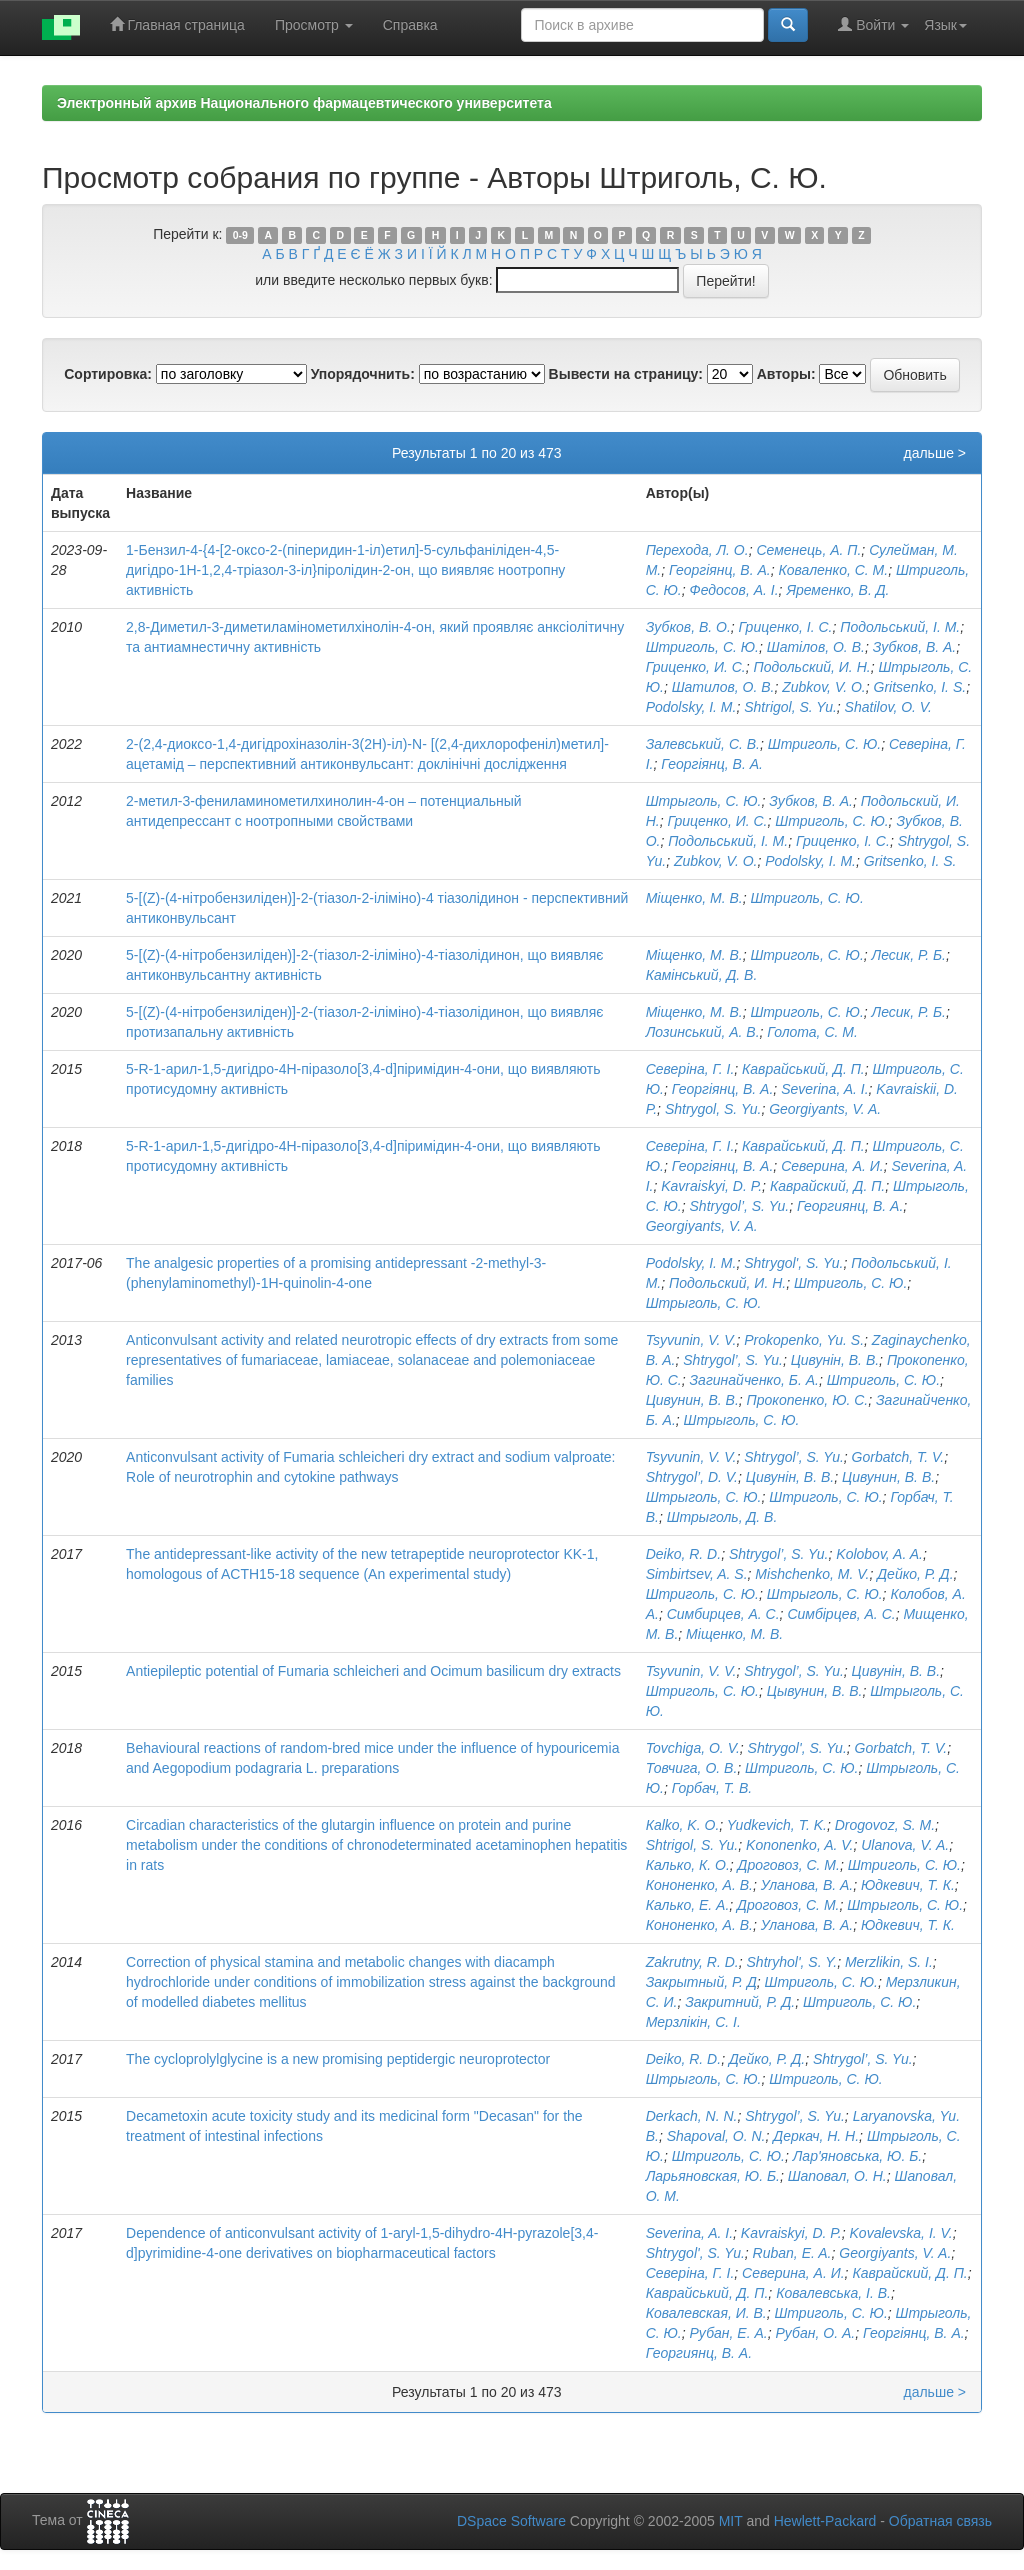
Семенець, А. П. (808, 550)
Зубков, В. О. (688, 627)
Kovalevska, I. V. (901, 2233)
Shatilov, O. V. (888, 707)
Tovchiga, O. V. (693, 1748)
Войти (873, 24)
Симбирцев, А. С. (723, 1614)
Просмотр (314, 25)
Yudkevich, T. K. (777, 1825)
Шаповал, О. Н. (837, 2176)
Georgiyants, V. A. (825, 1109)
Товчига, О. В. (692, 1768)
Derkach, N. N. (692, 2116)
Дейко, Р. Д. (915, 1574)
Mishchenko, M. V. (812, 1574)
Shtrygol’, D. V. (692, 1477)
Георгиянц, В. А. (850, 1206)
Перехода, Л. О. (697, 550)
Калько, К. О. (688, 1865)
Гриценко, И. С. (696, 667)
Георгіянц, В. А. (720, 570)
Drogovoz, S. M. (885, 1825)
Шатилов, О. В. (723, 687)
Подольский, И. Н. (811, 667)
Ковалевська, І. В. (833, 2293)
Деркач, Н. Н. (816, 2136)
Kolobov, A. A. (879, 1554)
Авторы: (786, 374)
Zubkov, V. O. (824, 687)
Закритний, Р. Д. (740, 2002)
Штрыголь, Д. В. (722, 1517)
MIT (731, 2521)
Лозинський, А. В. (703, 1032)
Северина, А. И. (832, 1166)
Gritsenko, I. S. (920, 687)
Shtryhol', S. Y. (792, 1962)
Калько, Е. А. (688, 1905)
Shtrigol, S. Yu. (790, 707)
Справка (410, 25)
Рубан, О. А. (815, 2333)
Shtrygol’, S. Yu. (740, 1206)
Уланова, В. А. (807, 1885)
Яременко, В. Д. (837, 590)
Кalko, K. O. (683, 1825)
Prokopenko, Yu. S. (804, 1340)
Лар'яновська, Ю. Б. (857, 2156)
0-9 (240, 235)
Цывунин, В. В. (815, 1691)
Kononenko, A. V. (799, 1845)
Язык (945, 25)
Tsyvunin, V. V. (691, 1340)
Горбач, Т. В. (712, 1788)
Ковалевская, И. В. (706, 2313)
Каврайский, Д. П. (827, 1186)
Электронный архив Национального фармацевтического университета (304, 103)
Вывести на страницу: (626, 374)
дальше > (934, 453)
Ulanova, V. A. (905, 1845)
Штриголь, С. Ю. (702, 647)
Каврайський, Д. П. (803, 1069)
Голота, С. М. (812, 1032)
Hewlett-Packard (825, 2521)
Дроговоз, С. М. (789, 1865)
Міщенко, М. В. (694, 898)
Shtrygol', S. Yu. (793, 1263)
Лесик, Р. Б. (909, 955)
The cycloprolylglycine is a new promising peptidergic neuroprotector (338, 2059)
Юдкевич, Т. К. (908, 1885)
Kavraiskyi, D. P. (711, 1186)
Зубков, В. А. (915, 647)
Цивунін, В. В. (835, 1360)
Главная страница (177, 24)
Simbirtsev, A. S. (697, 1574)
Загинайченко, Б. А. (754, 1380)
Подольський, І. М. (900, 627)
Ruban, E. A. (792, 2253)
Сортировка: (108, 374)
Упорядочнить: (363, 374)
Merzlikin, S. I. (889, 1962)
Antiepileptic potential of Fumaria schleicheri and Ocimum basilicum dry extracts (373, 1671)
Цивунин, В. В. (692, 1400)
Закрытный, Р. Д (701, 1982)
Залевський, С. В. (703, 744)
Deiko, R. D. (683, 1554)
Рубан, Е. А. (729, 2333)
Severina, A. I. (824, 1089)
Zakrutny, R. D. (692, 1962)
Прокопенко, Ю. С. (808, 1400)
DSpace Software (511, 2521)
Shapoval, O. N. (716, 2136)
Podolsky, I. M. (691, 707)
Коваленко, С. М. (833, 570)
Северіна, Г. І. (690, 1069)
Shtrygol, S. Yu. (713, 1109)
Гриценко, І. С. (786, 627)
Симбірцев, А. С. (841, 1614)
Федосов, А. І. (734, 590)
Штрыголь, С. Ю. (704, 801)
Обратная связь (940, 2521)
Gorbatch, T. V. (898, 1457)
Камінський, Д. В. (702, 975)
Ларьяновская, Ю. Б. (713, 2176)
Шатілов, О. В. (816, 647)
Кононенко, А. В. (699, 1885)
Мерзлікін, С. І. (693, 2022)
